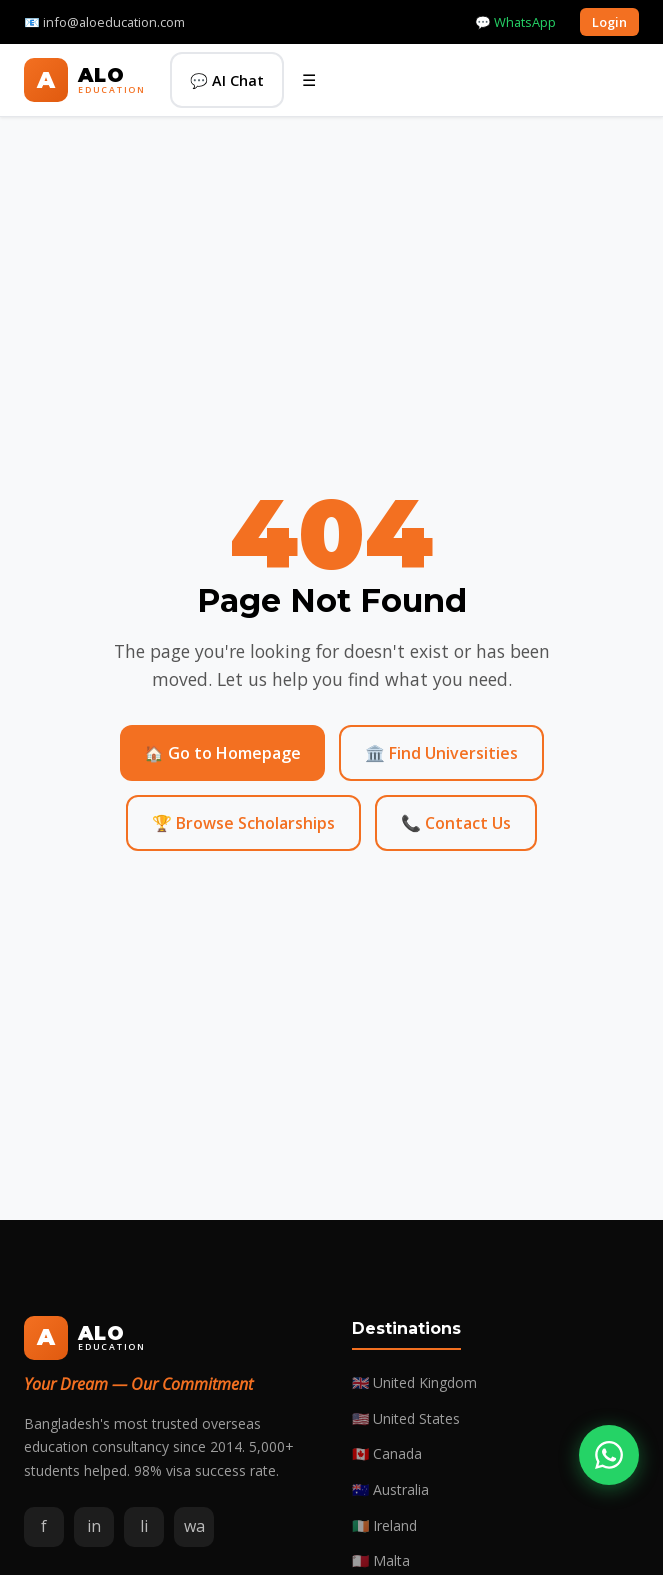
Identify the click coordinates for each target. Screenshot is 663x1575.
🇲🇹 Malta (381, 1560)
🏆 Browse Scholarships (243, 823)
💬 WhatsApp (515, 22)
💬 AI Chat (227, 80)
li (144, 1526)
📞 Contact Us (456, 823)
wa (194, 1526)
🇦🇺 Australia (390, 1489)
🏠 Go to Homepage (222, 753)
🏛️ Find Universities (441, 753)
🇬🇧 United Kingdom (414, 1382)
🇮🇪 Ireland (384, 1525)
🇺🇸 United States (406, 1418)
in (94, 1526)
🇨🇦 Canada (387, 1453)
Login (609, 22)
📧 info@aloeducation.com (104, 22)
